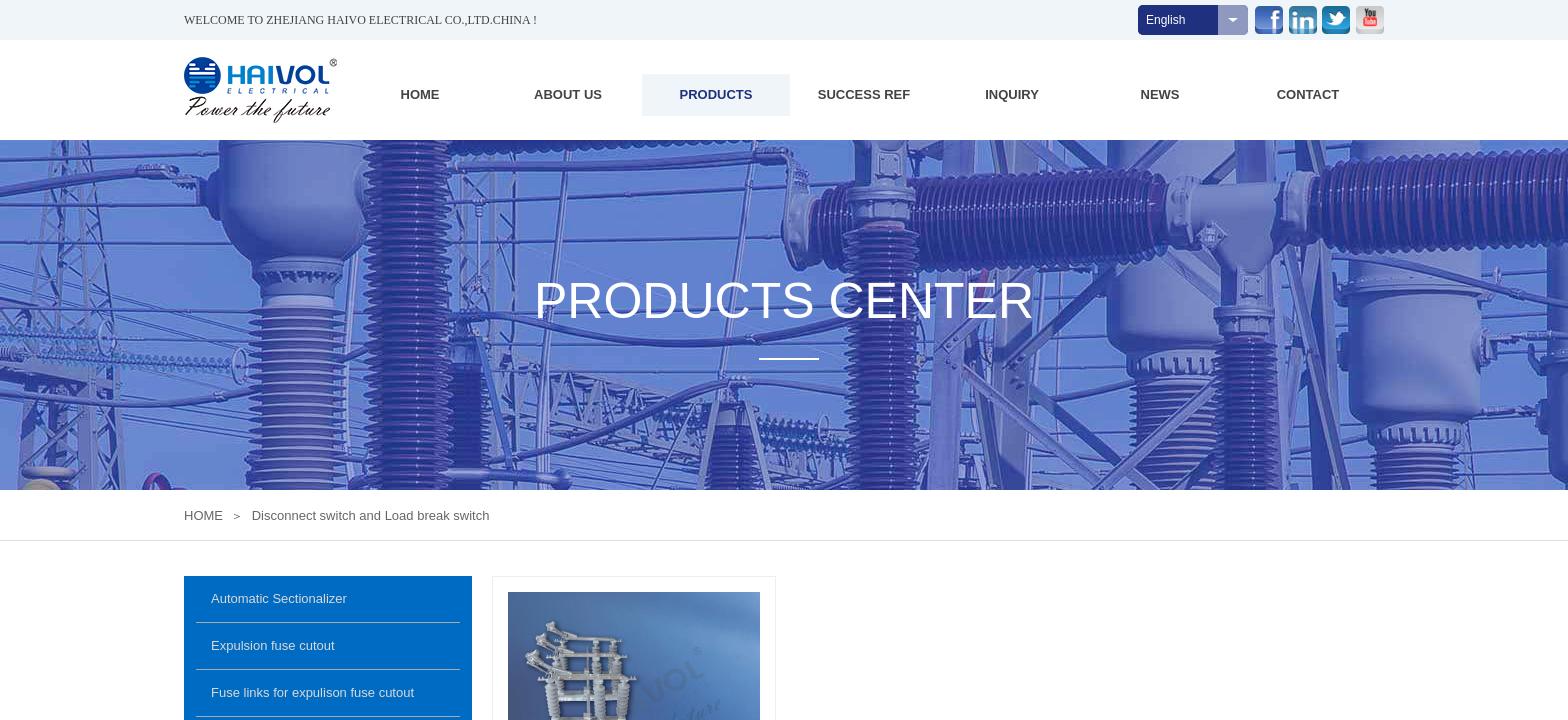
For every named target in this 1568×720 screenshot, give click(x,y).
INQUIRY (1012, 94)
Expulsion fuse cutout (273, 645)
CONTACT (1308, 94)
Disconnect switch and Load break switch (371, 515)
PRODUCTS (716, 94)
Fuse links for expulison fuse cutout (312, 692)
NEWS (1160, 94)
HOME (420, 94)
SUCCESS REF (864, 94)
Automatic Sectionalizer (279, 598)
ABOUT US (568, 94)
